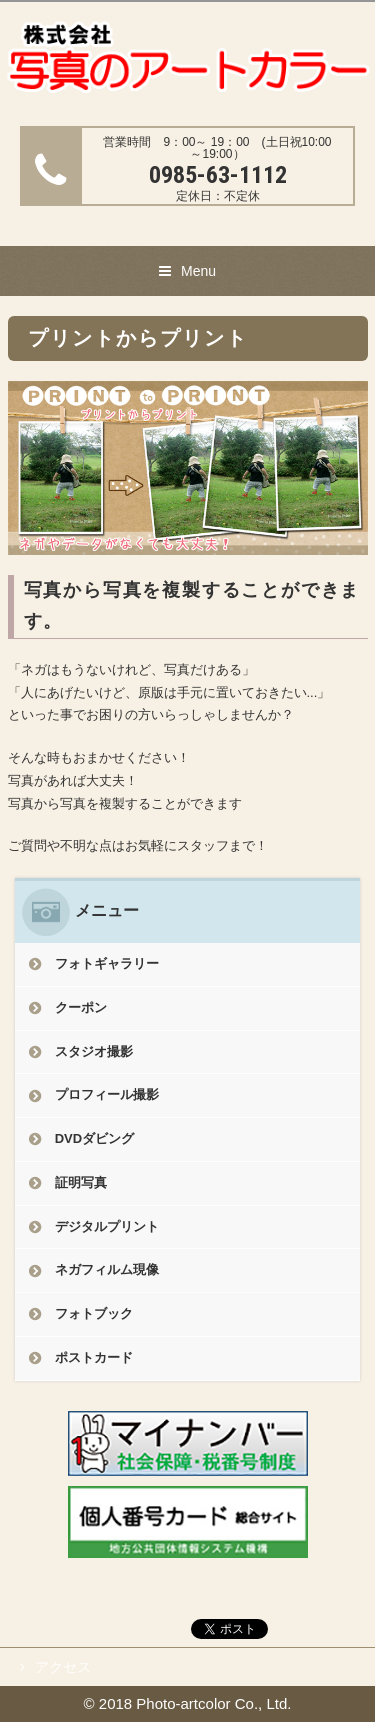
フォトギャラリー (107, 963)
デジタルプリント (107, 1226)
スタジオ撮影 (94, 1051)
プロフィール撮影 (107, 1094)
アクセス (63, 1667)
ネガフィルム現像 (107, 1269)
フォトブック (94, 1313)
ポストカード (94, 1357)
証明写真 (81, 1182)
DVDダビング (94, 1138)
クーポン (81, 1007)
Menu (198, 271)
